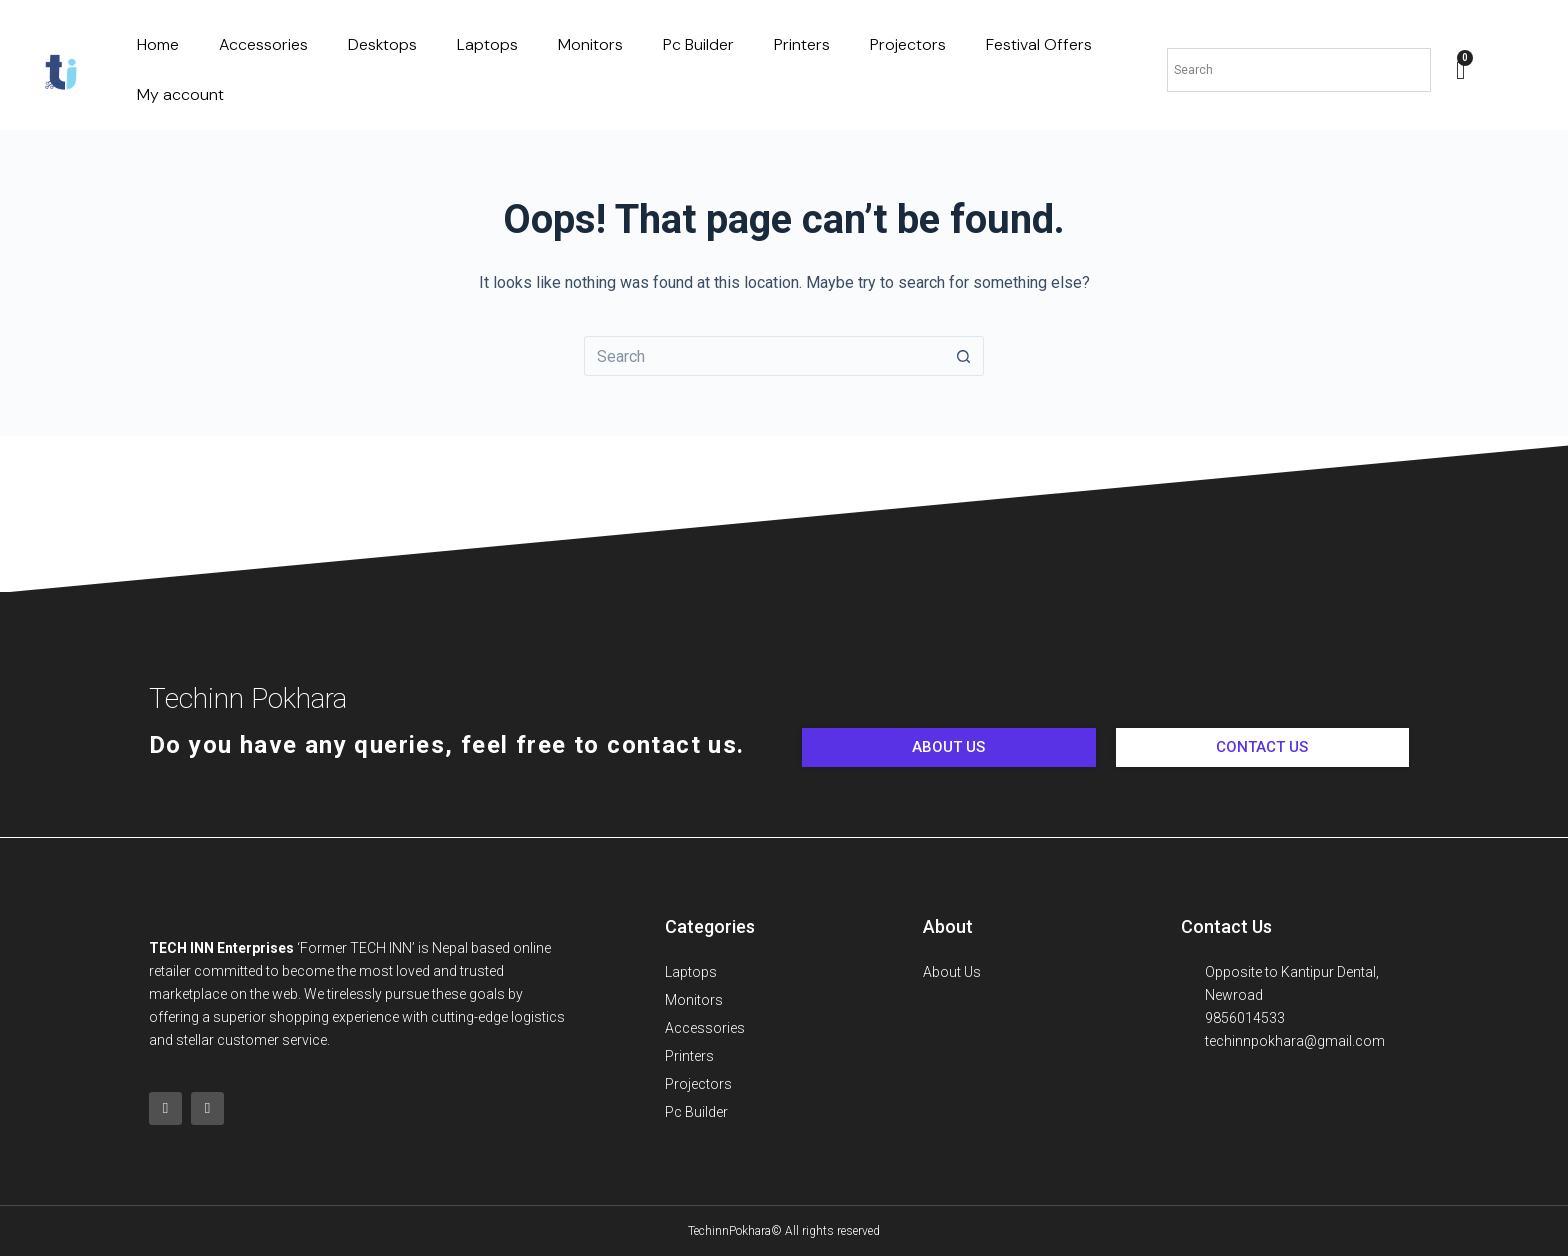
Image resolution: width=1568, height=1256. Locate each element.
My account (180, 94)
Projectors (908, 44)
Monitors (590, 44)
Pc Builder (698, 44)
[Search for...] (764, 356)
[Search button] (964, 356)
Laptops (487, 44)
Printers (802, 44)
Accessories (263, 44)
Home (158, 44)
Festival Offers (1039, 44)
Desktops (382, 44)
